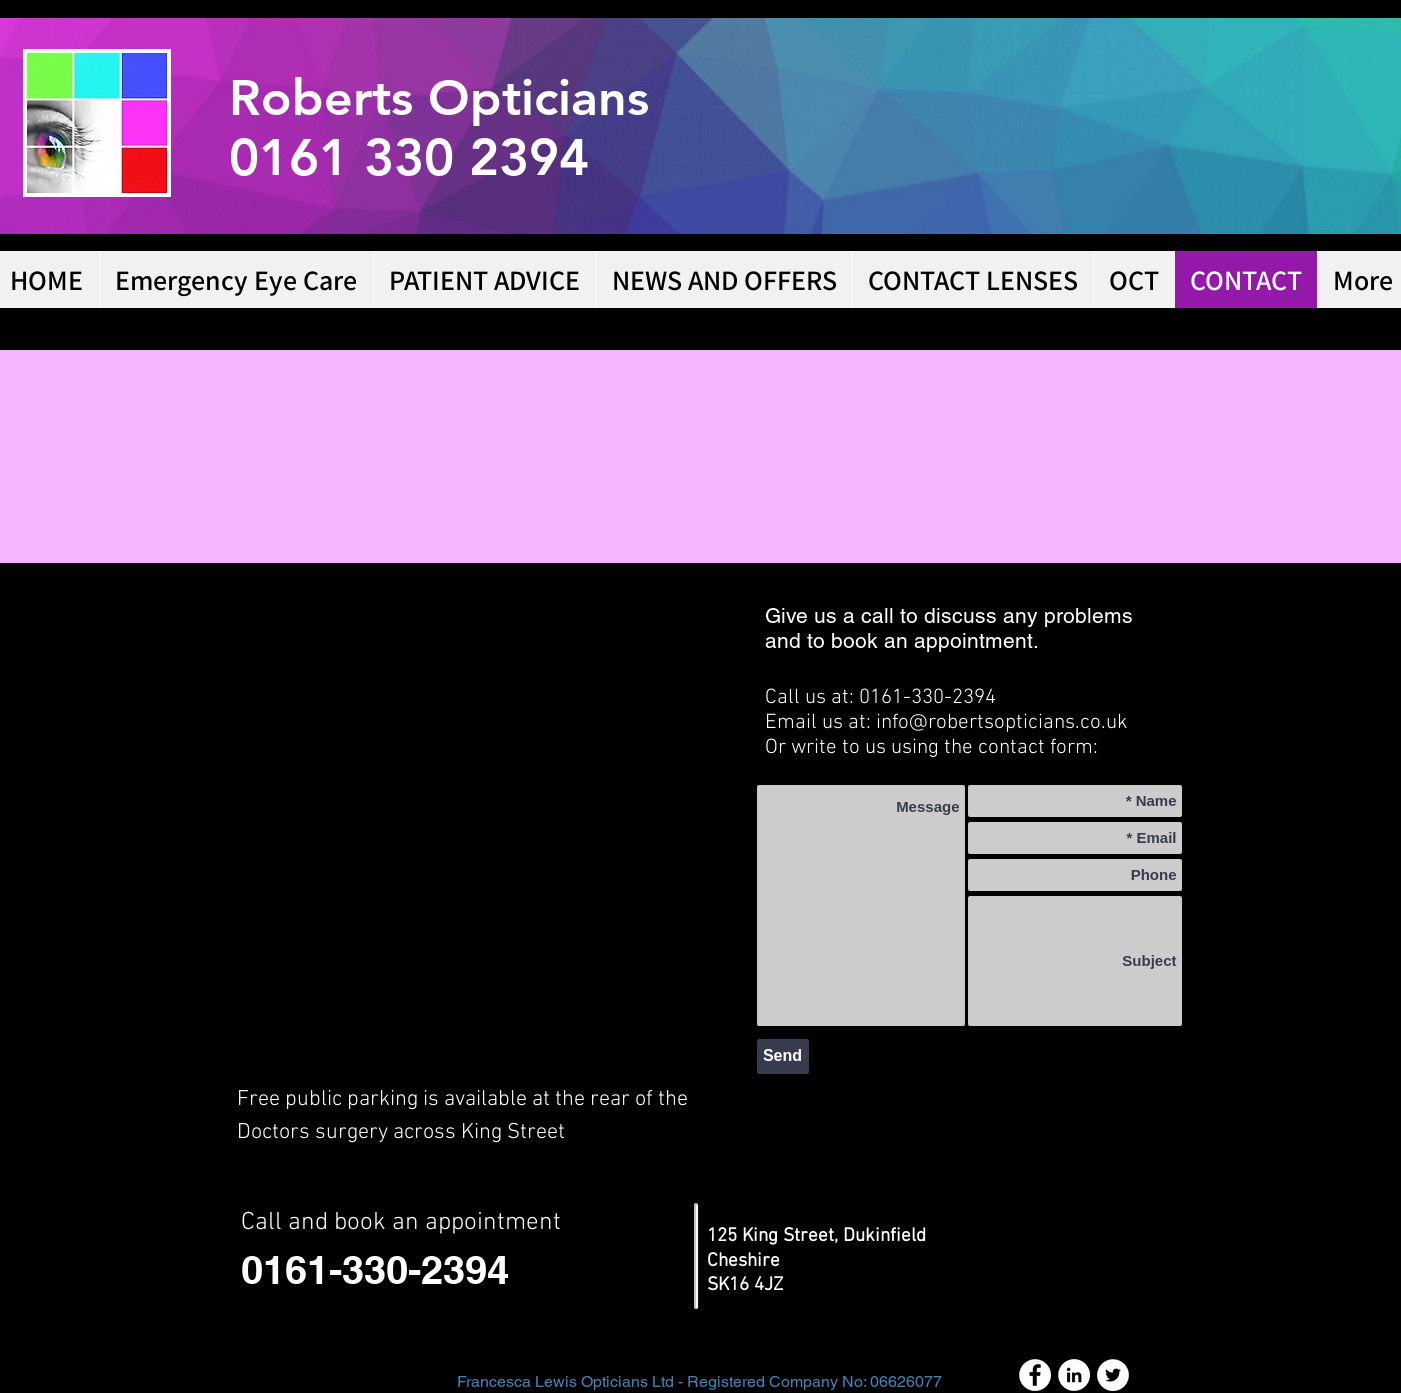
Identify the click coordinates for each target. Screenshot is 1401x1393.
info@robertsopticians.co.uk (1002, 722)
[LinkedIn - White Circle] (1074, 1375)
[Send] (783, 1056)
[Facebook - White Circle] (1035, 1375)
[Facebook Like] (1109, 1135)
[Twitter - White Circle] (1113, 1375)
